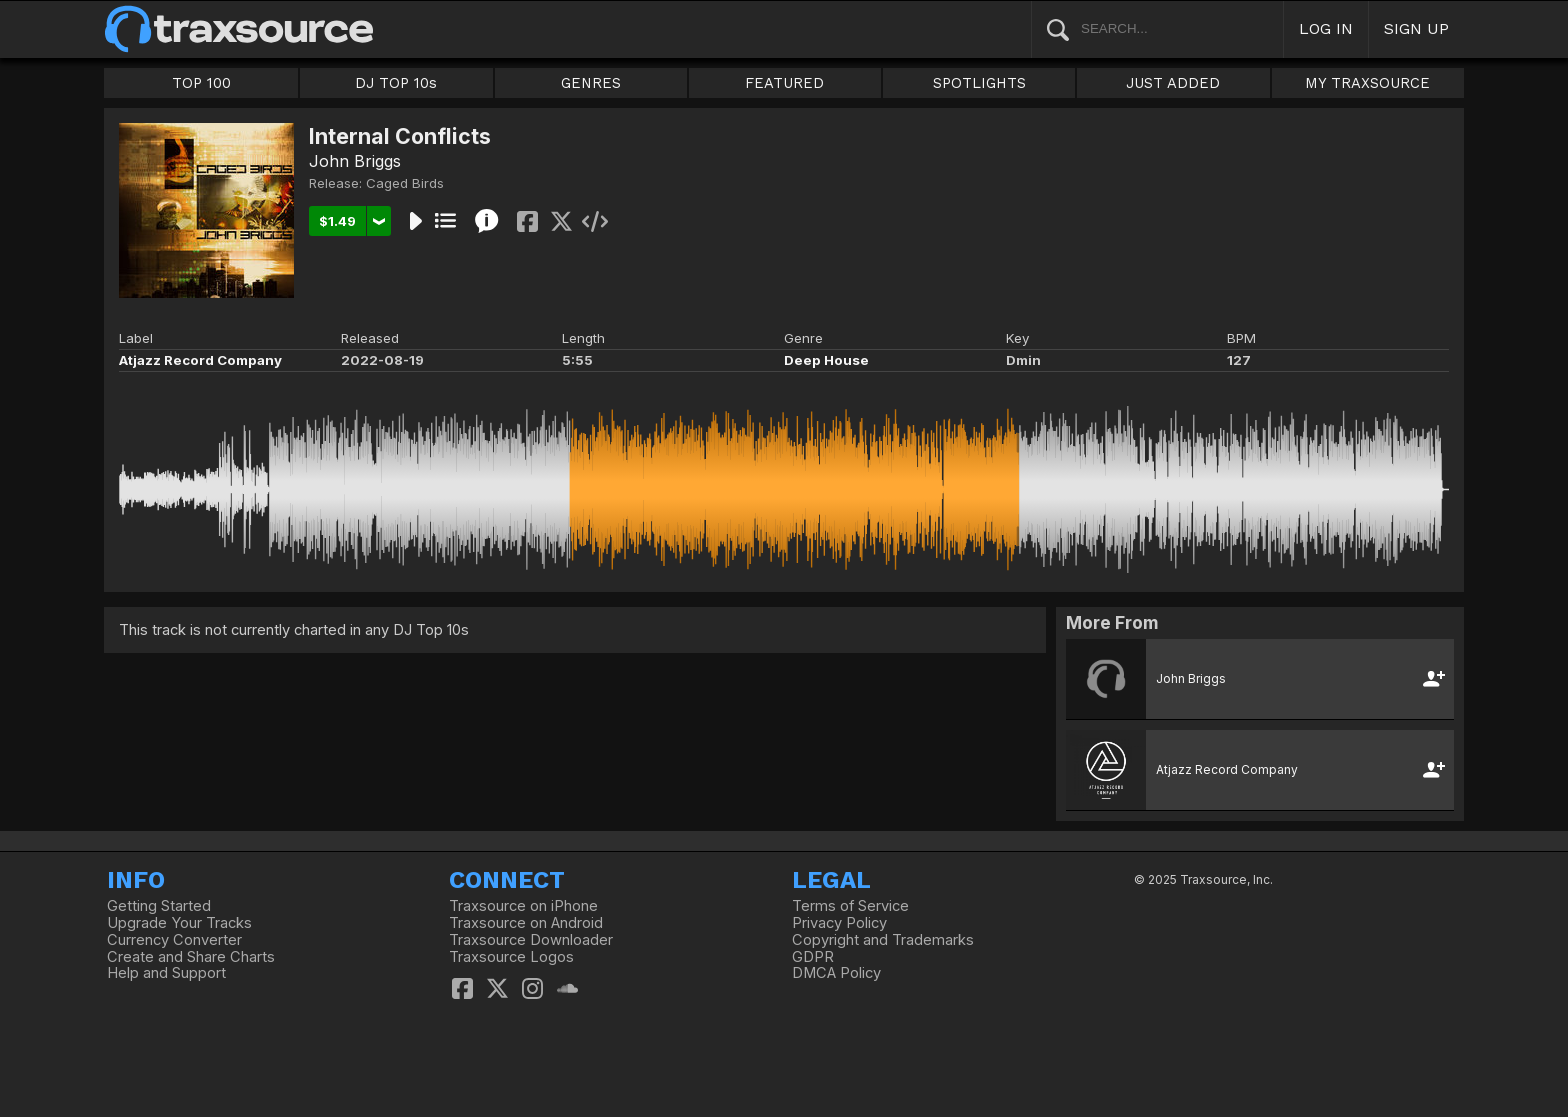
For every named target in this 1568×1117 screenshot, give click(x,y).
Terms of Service (850, 906)
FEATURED (784, 83)
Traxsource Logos (511, 957)
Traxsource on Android (526, 923)
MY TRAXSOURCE (1367, 83)
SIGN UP (1416, 28)
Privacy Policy (839, 923)
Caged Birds (405, 183)
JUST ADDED (1173, 83)
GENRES (591, 83)
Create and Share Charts (191, 957)
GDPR (813, 957)
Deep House (826, 360)
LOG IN (1326, 28)
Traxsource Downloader (531, 940)
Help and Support (166, 973)
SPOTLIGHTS (979, 83)
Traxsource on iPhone (523, 906)
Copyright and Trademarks (883, 940)
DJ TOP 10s (396, 83)
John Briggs (355, 161)
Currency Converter (174, 940)
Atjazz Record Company (200, 360)
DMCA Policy (836, 973)
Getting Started (159, 906)
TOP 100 (201, 83)
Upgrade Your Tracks (179, 923)
